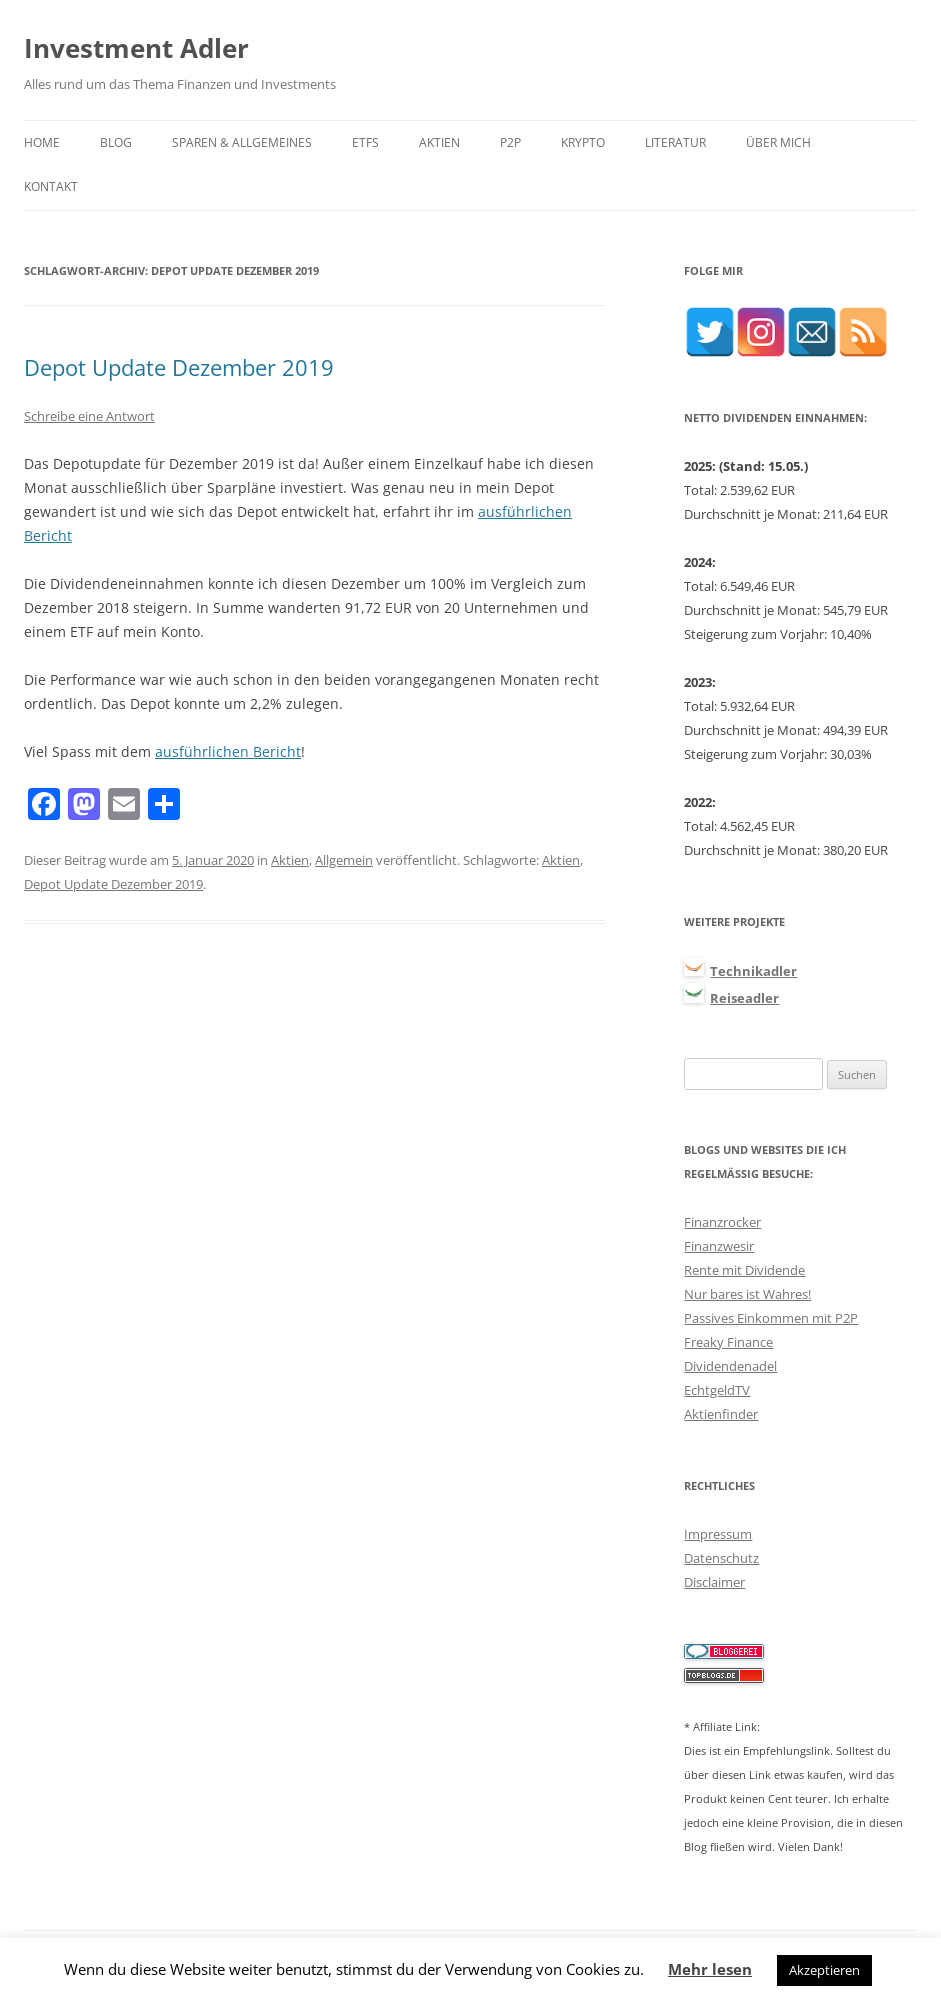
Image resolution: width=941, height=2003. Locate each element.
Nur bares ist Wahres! (747, 1294)
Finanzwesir (719, 1246)
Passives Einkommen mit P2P (771, 1318)
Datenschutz (721, 1558)
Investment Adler (136, 48)
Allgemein (344, 860)
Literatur (675, 142)
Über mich (778, 142)
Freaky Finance (728, 1342)
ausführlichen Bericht (228, 751)
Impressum (718, 1534)
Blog (116, 142)
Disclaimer (714, 1582)
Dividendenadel (730, 1366)
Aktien (439, 142)
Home (42, 142)
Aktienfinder (721, 1414)
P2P (510, 142)
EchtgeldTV (717, 1390)
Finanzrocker (722, 1222)
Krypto (583, 142)
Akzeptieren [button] (824, 1970)
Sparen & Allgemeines (242, 142)
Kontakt (51, 186)
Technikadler (753, 971)
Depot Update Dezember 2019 (179, 367)
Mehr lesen (710, 1969)
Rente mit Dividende (744, 1270)
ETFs (365, 142)
